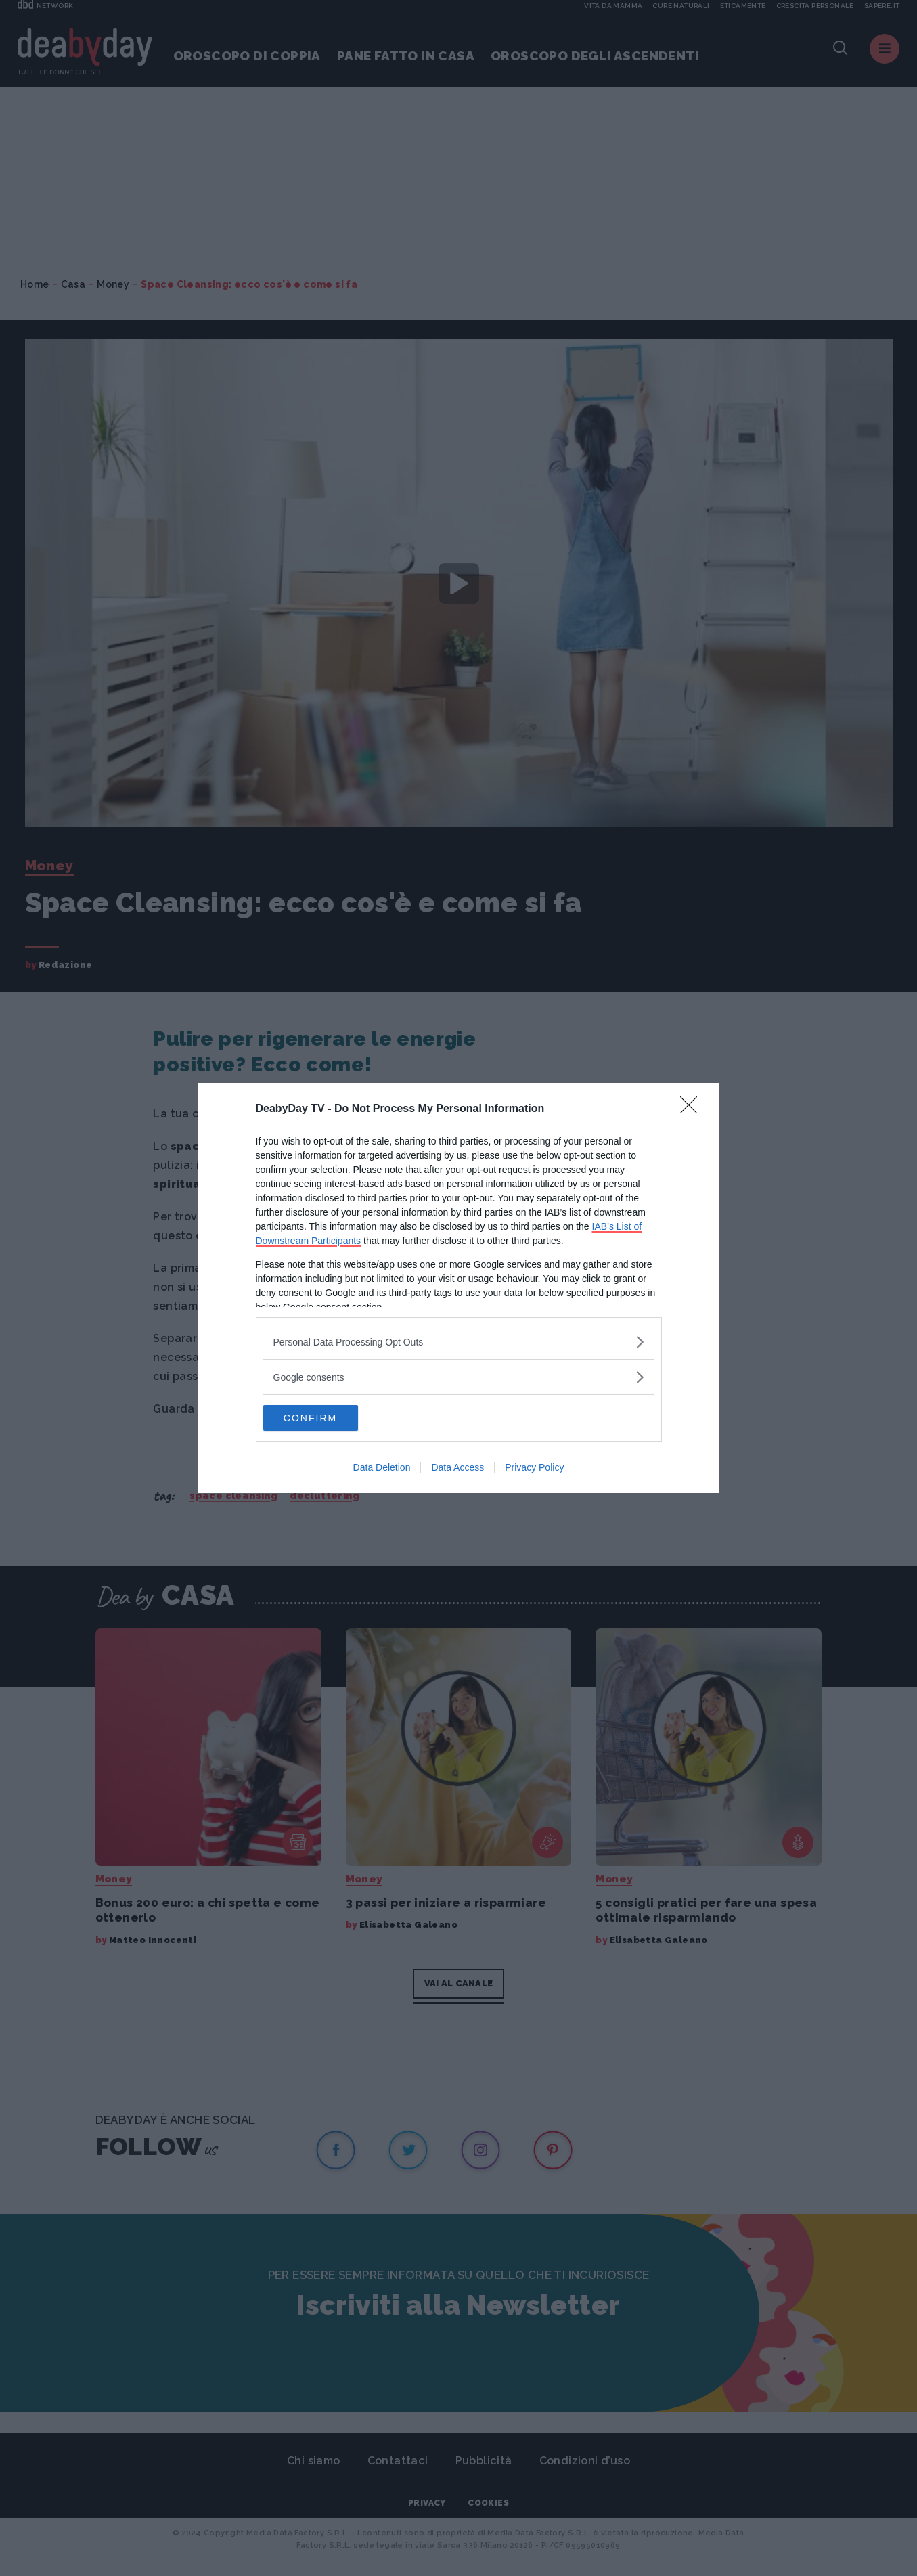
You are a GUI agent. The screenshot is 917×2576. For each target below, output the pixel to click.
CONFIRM (327, 1418)
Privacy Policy (534, 1468)
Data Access (457, 1468)
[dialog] (458, 1288)
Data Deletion (382, 1468)
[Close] (693, 1109)
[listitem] (458, 1341)
